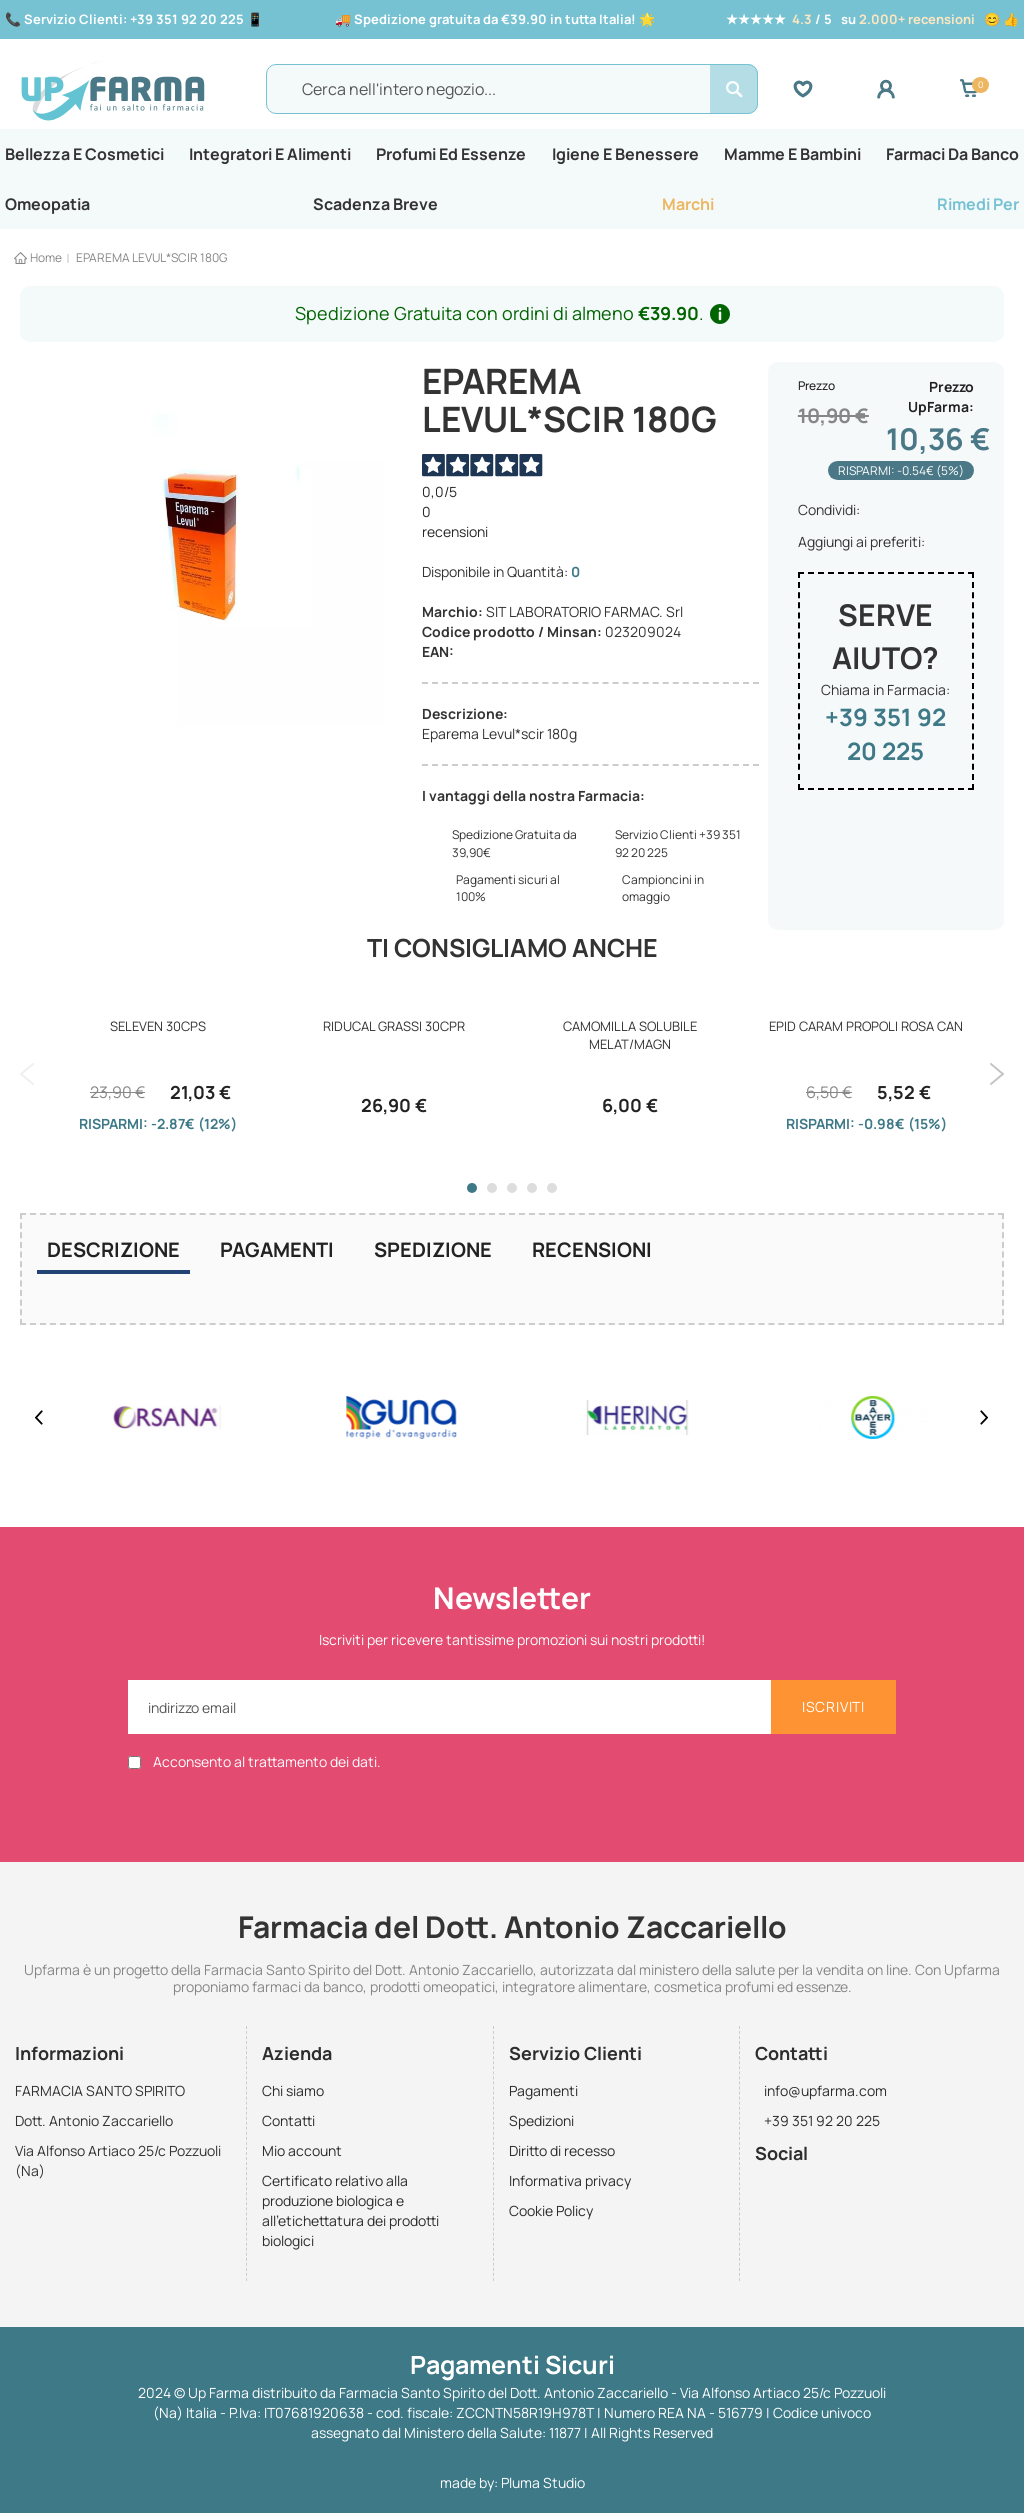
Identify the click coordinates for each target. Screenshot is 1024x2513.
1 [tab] (472, 1195)
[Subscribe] (833, 1707)
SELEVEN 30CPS (158, 1033)
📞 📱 (134, 19)
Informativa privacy (570, 2181)
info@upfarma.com (821, 2091)
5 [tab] (552, 1195)
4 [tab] (532, 1195)
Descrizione (113, 1256)
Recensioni (592, 1256)
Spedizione (433, 1256)
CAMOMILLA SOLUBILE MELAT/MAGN (630, 1042)
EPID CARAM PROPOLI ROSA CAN (866, 1033)
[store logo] (138, 93)
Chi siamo (293, 2091)
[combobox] (512, 92)
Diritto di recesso (562, 2151)
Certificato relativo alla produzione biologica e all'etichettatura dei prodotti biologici (350, 2211)
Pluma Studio (543, 2482)
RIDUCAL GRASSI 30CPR (394, 1033)
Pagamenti (277, 1256)
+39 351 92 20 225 (885, 740)
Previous (27, 1081)
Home (46, 264)
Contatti (288, 2121)
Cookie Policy (551, 2211)
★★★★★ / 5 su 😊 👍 (872, 19)
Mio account (302, 2151)
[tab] (113, 1259)
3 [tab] (512, 1195)
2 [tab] (492, 1195)
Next (996, 1081)
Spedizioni (541, 2121)
